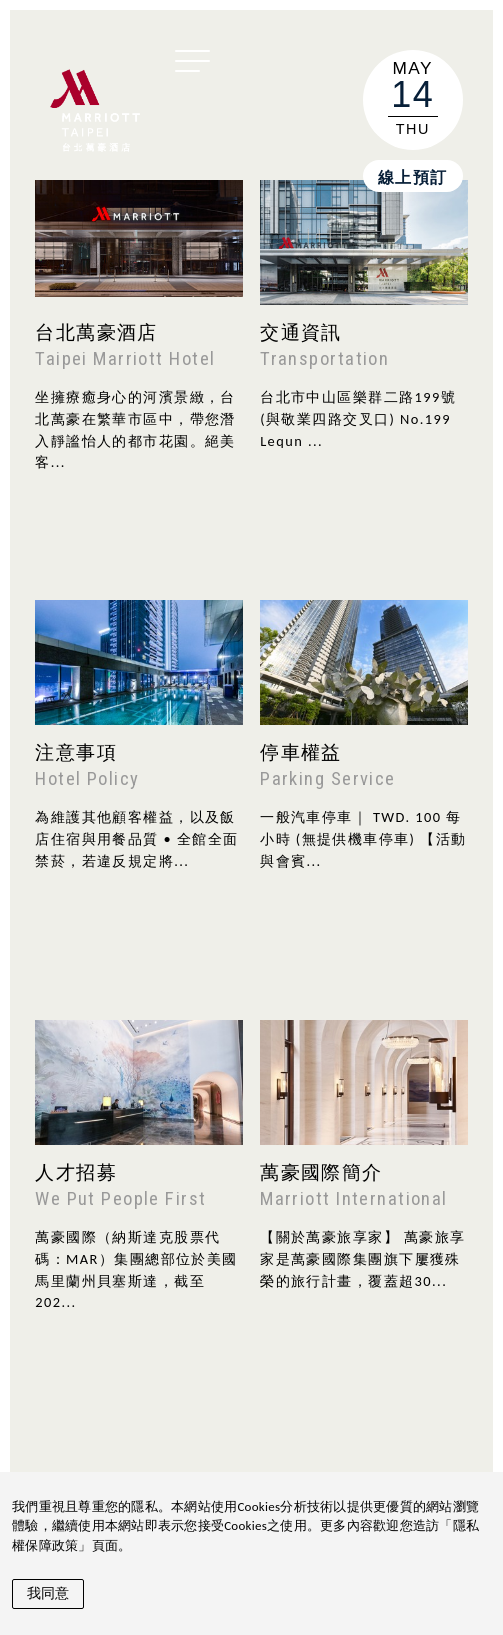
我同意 (48, 1593)
